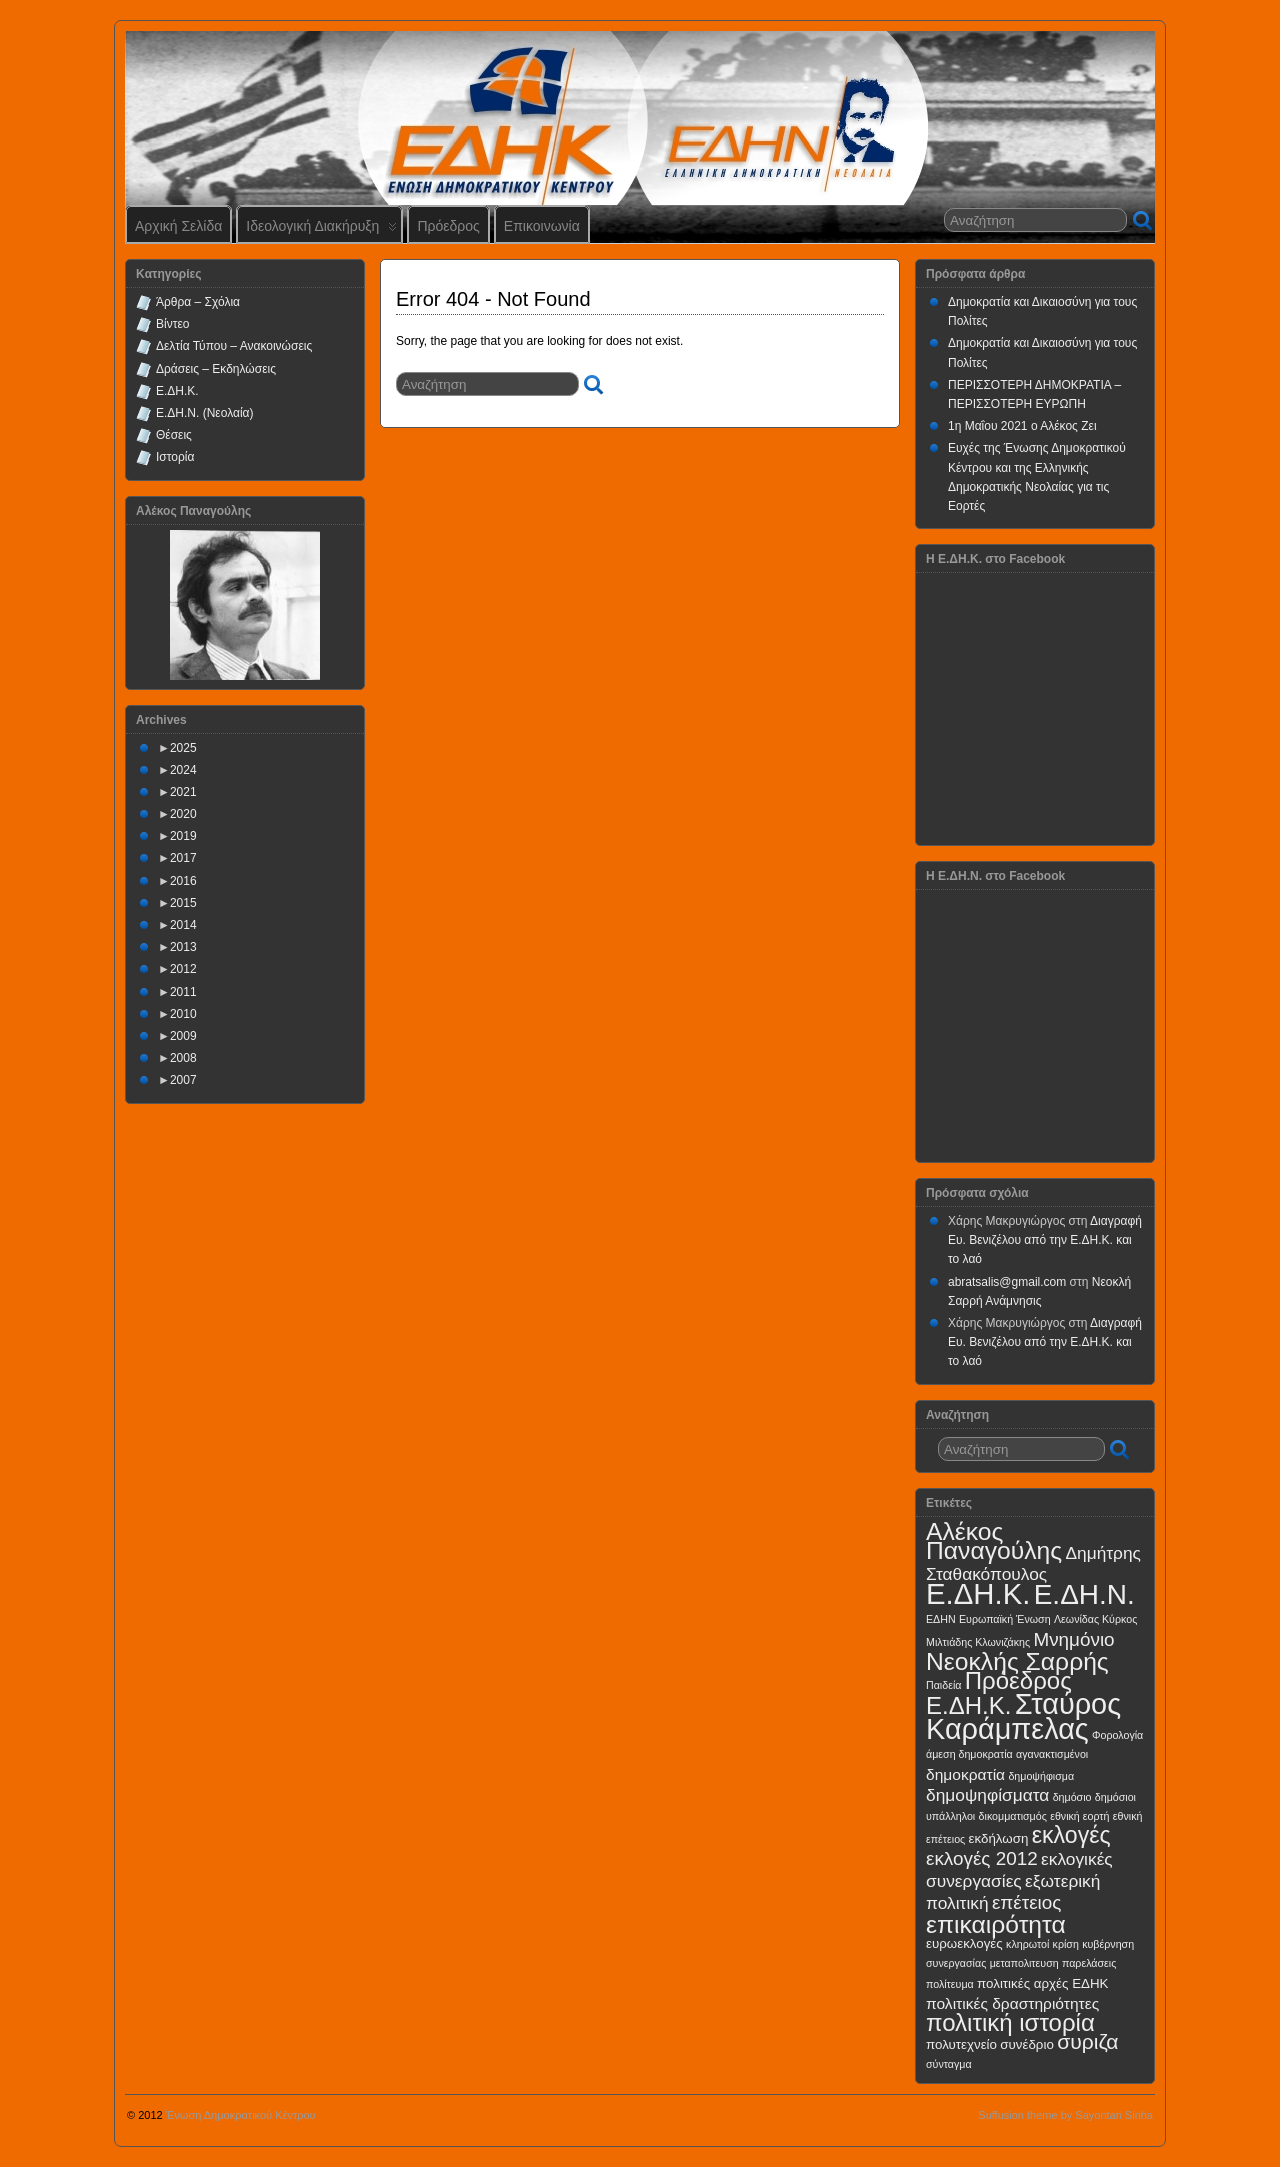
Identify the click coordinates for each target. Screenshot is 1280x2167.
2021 (183, 792)
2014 (183, 925)
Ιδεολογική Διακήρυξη (321, 230)
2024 (183, 770)
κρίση (1066, 1944)
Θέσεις (174, 435)
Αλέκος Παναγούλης (994, 1541)
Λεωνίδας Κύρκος (1095, 1619)
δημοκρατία (965, 1774)
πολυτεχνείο (961, 2044)
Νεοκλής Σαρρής (1017, 1661)
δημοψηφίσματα (987, 1795)
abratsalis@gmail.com (1007, 1282)
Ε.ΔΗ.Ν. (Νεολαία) (205, 413)
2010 (183, 1014)
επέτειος (1027, 1902)
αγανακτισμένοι (1052, 1754)
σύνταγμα (949, 2064)
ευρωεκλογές (964, 1943)
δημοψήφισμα (1041, 1776)
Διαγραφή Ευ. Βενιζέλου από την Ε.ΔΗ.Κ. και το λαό (1045, 1240)
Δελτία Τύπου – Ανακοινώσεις (234, 346)
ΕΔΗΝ (941, 1619)
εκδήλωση (999, 1838)
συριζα (1087, 2041)
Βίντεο (172, 324)
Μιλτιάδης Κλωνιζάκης (978, 1642)
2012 (183, 969)
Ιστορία (175, 457)
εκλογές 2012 (982, 1858)
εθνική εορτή (1079, 1816)
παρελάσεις (1089, 1963)
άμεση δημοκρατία (969, 1754)
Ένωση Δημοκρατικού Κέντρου (241, 2115)
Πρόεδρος (448, 226)
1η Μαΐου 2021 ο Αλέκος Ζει (1022, 426)
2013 (183, 947)
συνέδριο (1027, 2044)
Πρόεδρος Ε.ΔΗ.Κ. (999, 1693)
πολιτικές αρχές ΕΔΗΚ (1042, 1983)
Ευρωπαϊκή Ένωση (1005, 1619)
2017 (183, 858)
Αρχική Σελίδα (178, 226)
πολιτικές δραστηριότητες (1012, 2003)
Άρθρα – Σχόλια (198, 302)
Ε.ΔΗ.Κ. (177, 391)
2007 (183, 1080)
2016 (183, 881)
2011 (183, 992)
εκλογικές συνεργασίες (1019, 1869)
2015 (183, 903)
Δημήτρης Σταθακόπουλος (1033, 1563)
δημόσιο (1072, 1797)
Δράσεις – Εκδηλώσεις (216, 369)
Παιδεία (943, 1685)
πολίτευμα (950, 1984)
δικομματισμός (1013, 1816)
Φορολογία (1117, 1735)
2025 (183, 748)
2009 (183, 1036)
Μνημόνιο (1073, 1639)
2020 (183, 814)
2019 (183, 836)
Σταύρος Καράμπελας (1023, 1716)
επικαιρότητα (996, 1924)
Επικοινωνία (542, 226)
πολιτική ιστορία (1010, 2022)
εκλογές (1071, 1835)
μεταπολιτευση (1024, 1963)
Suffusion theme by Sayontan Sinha (1065, 2115)
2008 (183, 1058)
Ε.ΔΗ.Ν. (1084, 1594)
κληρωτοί (1027, 1944)
